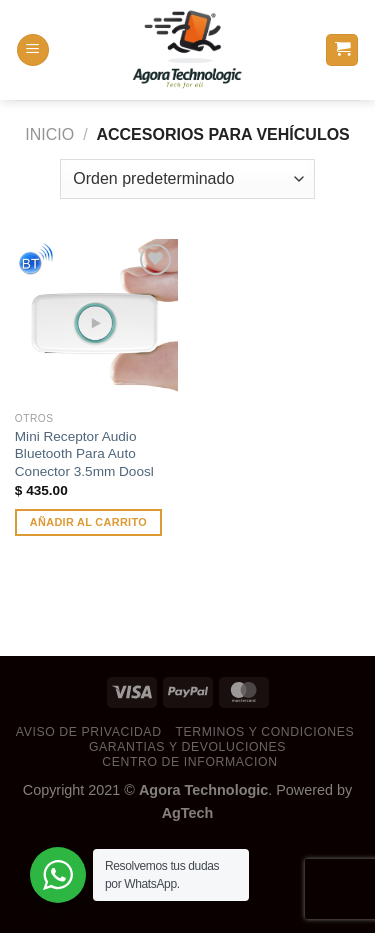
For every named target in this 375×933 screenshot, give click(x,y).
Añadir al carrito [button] (88, 522)
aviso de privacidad (89, 732)
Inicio (49, 134)
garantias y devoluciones (187, 747)
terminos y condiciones (264, 732)
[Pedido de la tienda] (187, 179)
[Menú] (33, 50)
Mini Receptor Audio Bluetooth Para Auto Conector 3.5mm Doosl (84, 454)
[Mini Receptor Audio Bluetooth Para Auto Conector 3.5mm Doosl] (96, 320)
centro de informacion (189, 762)
